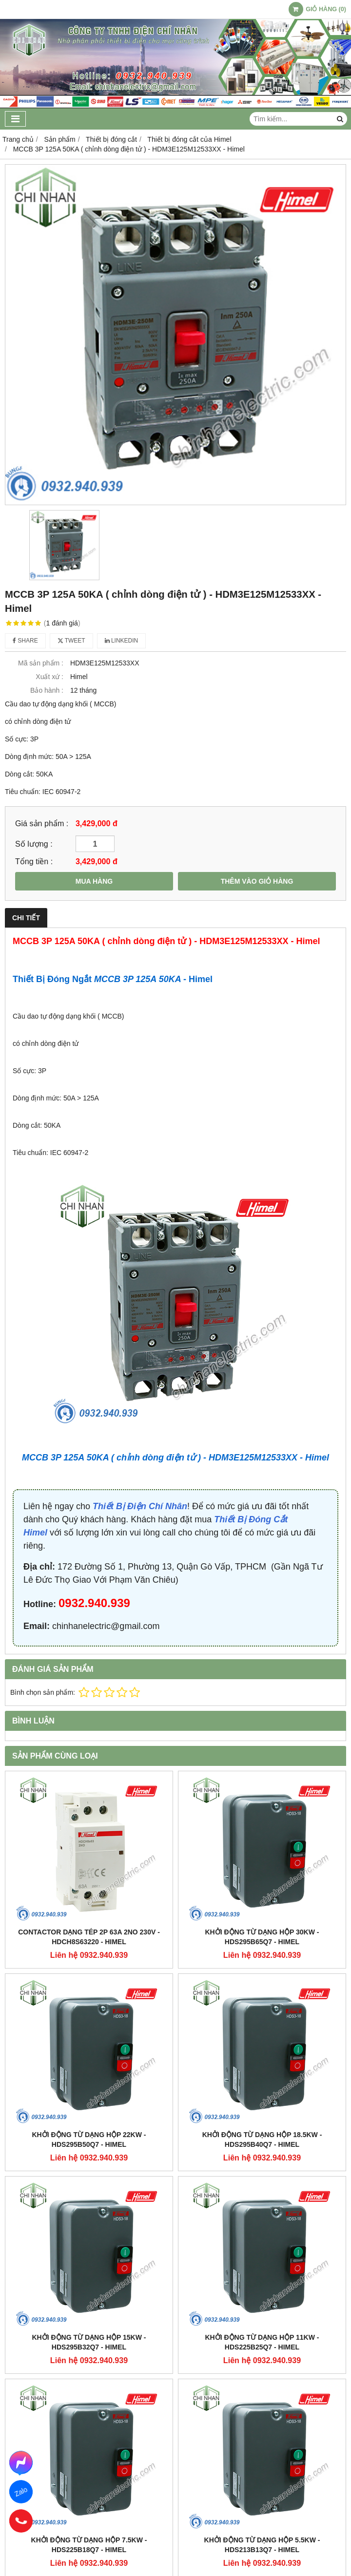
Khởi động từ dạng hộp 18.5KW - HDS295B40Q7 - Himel (262, 2139)
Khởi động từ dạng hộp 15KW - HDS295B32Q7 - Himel (89, 2342)
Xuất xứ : (49, 677)
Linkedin (121, 640)
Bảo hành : (46, 690)
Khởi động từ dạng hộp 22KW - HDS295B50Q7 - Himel (89, 2139)
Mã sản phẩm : (40, 663)
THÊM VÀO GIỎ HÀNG (257, 881)
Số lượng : (34, 843)
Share (25, 640)
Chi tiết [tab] (26, 918)
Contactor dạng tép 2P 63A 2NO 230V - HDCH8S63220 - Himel (89, 1937)
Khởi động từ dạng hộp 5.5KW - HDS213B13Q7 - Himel (262, 2545)
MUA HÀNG (94, 881)
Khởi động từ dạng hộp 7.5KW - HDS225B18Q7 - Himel (89, 2545)
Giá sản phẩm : (41, 823)
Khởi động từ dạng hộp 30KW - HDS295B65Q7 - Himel (262, 1937)
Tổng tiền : (34, 861)
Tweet (71, 640)
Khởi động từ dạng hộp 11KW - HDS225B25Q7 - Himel (262, 2342)
